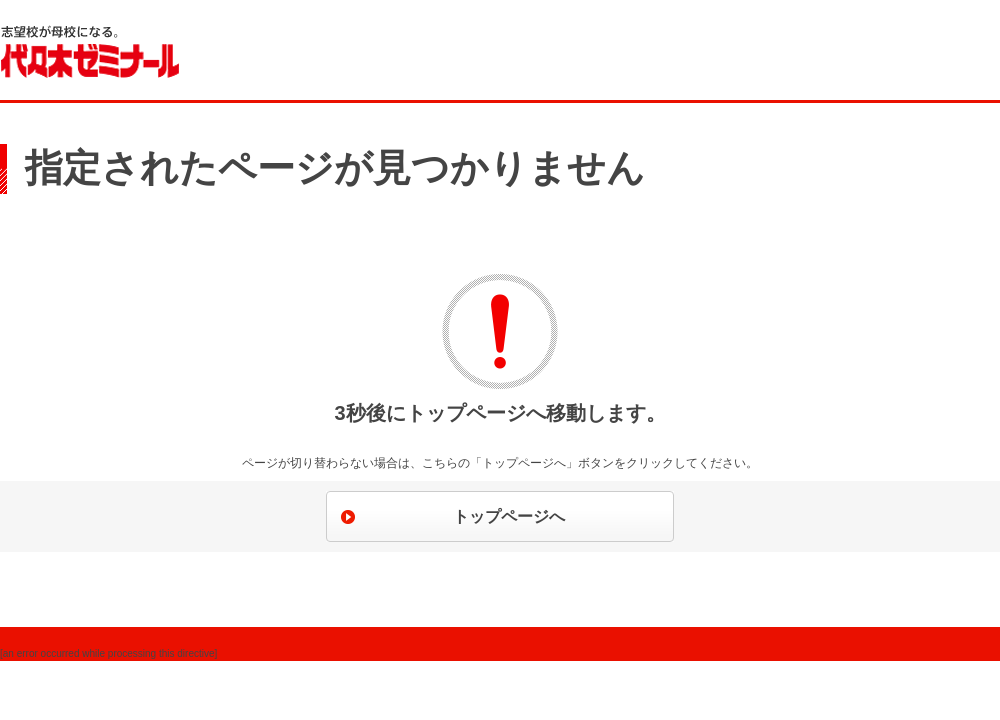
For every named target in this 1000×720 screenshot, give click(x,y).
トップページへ (509, 516)
